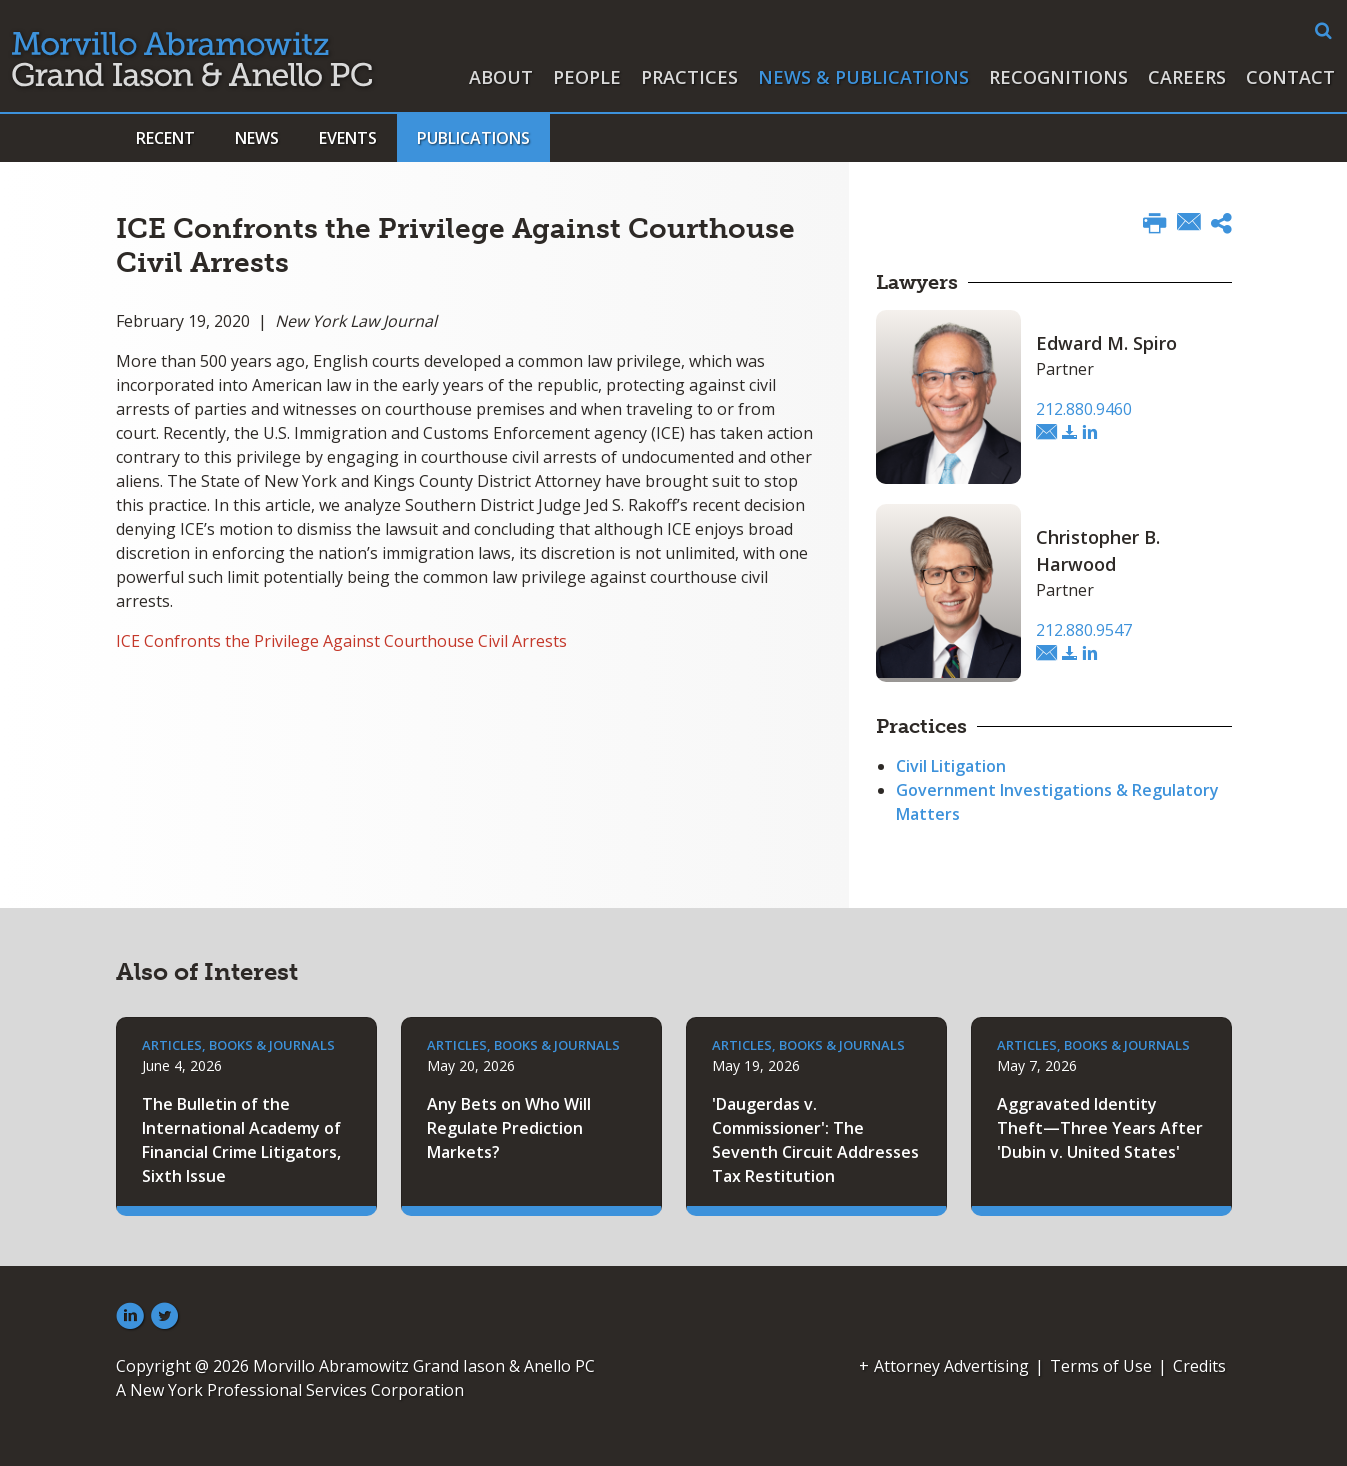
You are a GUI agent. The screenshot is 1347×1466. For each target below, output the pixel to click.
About (501, 77)
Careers (1187, 77)
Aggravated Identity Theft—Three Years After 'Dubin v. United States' (1100, 1128)
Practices (689, 77)
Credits (1199, 1366)
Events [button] (348, 138)
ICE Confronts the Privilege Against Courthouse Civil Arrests (341, 641)
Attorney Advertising (951, 1366)
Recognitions (1058, 77)
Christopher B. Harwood (1098, 550)
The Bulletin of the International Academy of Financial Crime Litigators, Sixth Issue (241, 1140)
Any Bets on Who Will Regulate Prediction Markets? (509, 1128)
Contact (1290, 77)
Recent (165, 138)
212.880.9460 (1084, 409)
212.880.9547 (1084, 630)
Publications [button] (473, 138)
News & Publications (863, 77)
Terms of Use (1101, 1366)
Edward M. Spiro (1106, 343)
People (587, 77)
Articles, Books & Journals (238, 1045)
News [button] (257, 138)
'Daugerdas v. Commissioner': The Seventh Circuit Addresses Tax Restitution (815, 1140)
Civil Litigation (951, 766)
